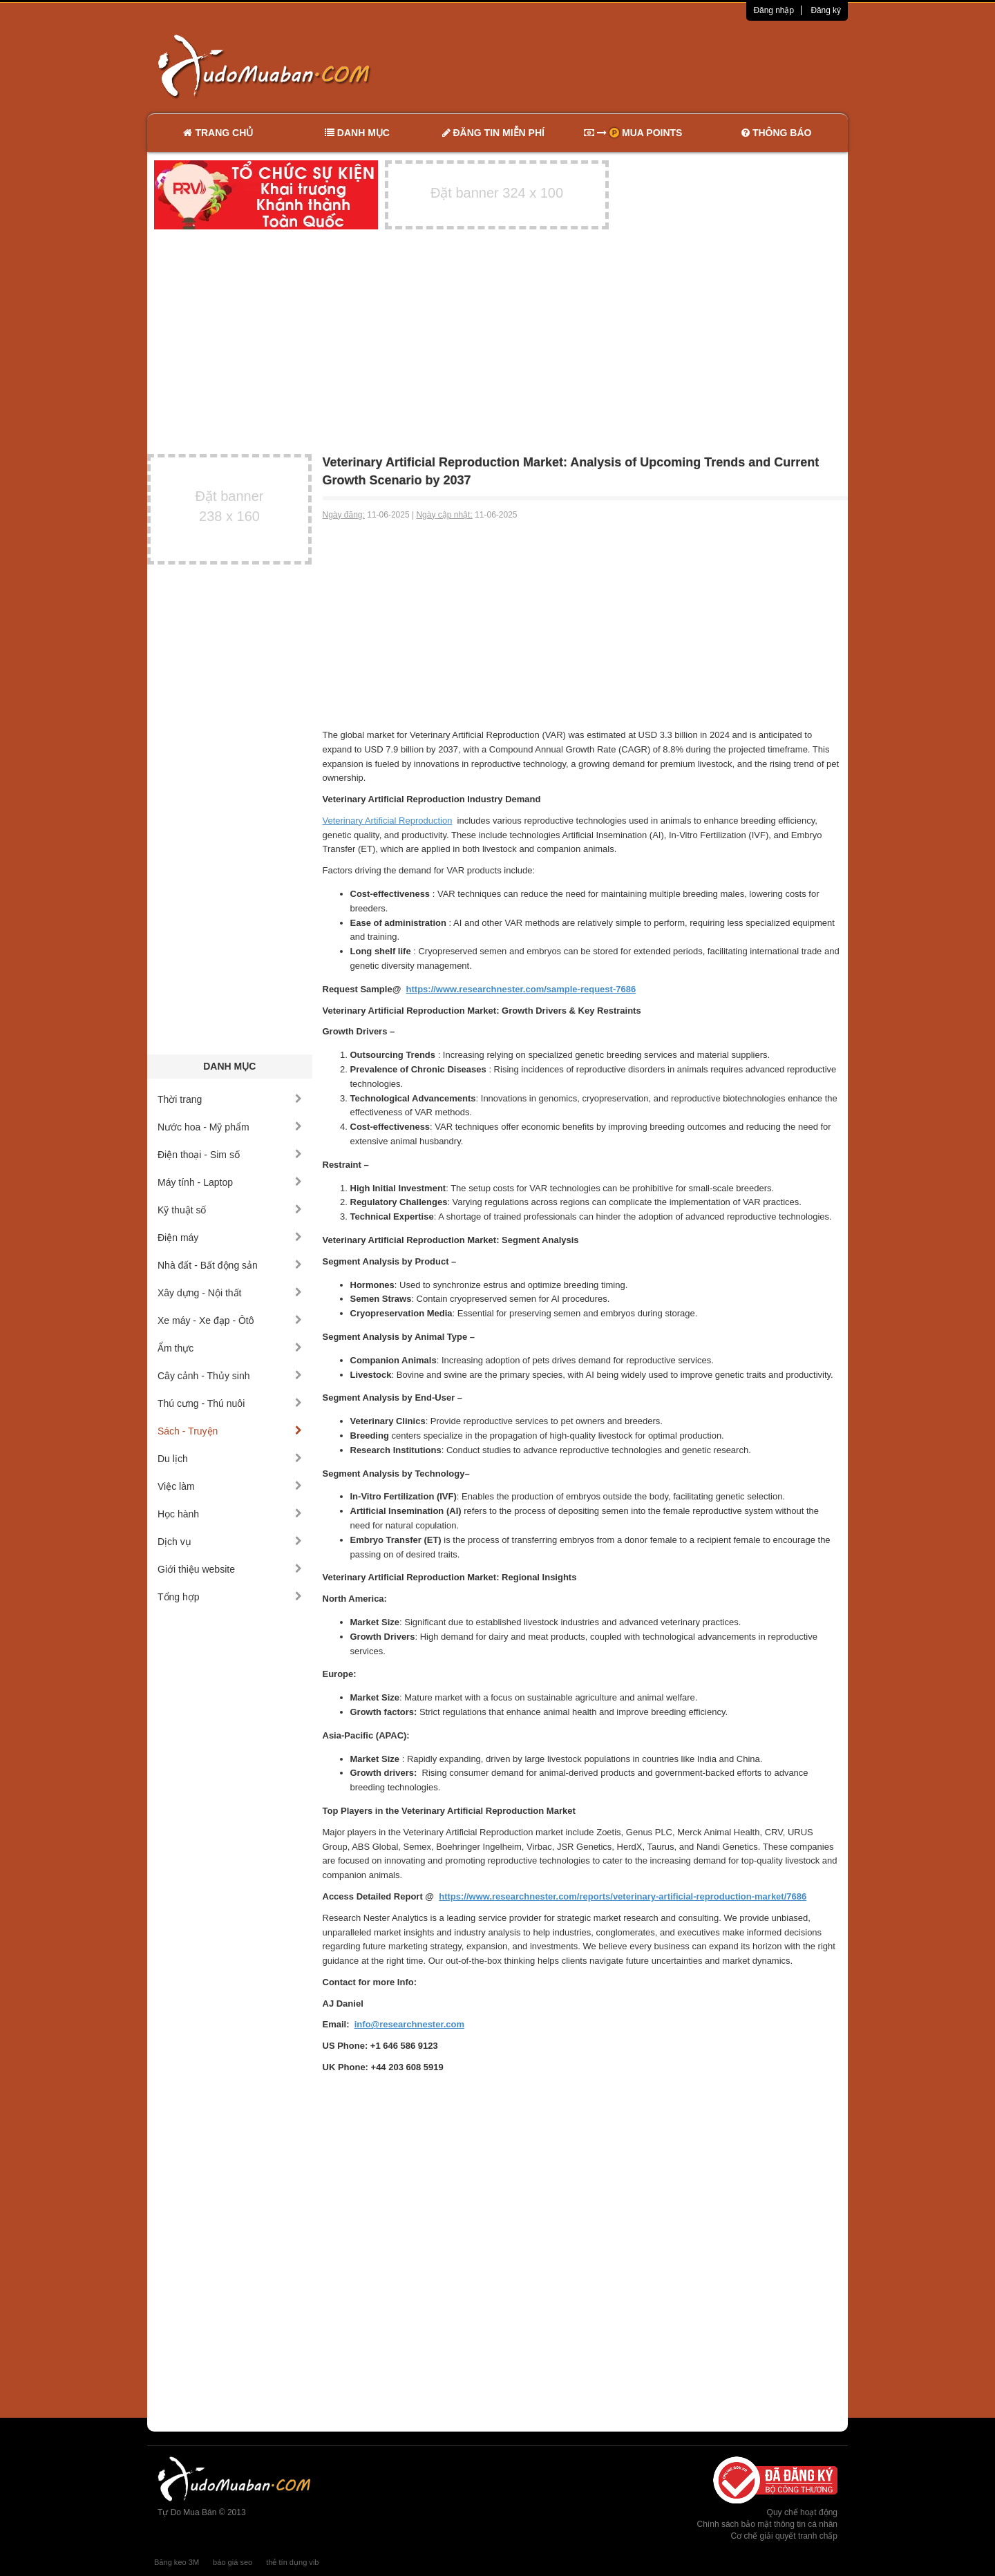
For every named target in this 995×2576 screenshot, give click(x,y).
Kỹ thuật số (230, 1209)
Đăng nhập (773, 10)
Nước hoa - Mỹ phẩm (230, 1127)
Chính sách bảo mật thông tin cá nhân (767, 2524)
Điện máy (230, 1237)
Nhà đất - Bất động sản (230, 1265)
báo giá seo (232, 2562)
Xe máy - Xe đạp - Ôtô (230, 1320)
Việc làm (230, 1486)
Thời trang (230, 1099)
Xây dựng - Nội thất (230, 1292)
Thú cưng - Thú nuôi (230, 1403)
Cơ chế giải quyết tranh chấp (784, 2536)
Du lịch (230, 1458)
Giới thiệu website (230, 1569)
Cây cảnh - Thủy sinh (230, 1375)
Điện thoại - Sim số (230, 1154)
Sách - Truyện (230, 1431)
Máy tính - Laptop (230, 1182)
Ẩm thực (230, 1348)
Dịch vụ (230, 1541)
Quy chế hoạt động (802, 2512)
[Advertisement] (643, 65)
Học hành (230, 1513)
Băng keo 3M (176, 2562)
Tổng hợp (230, 1596)
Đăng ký (826, 10)
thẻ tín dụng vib (292, 2562)
